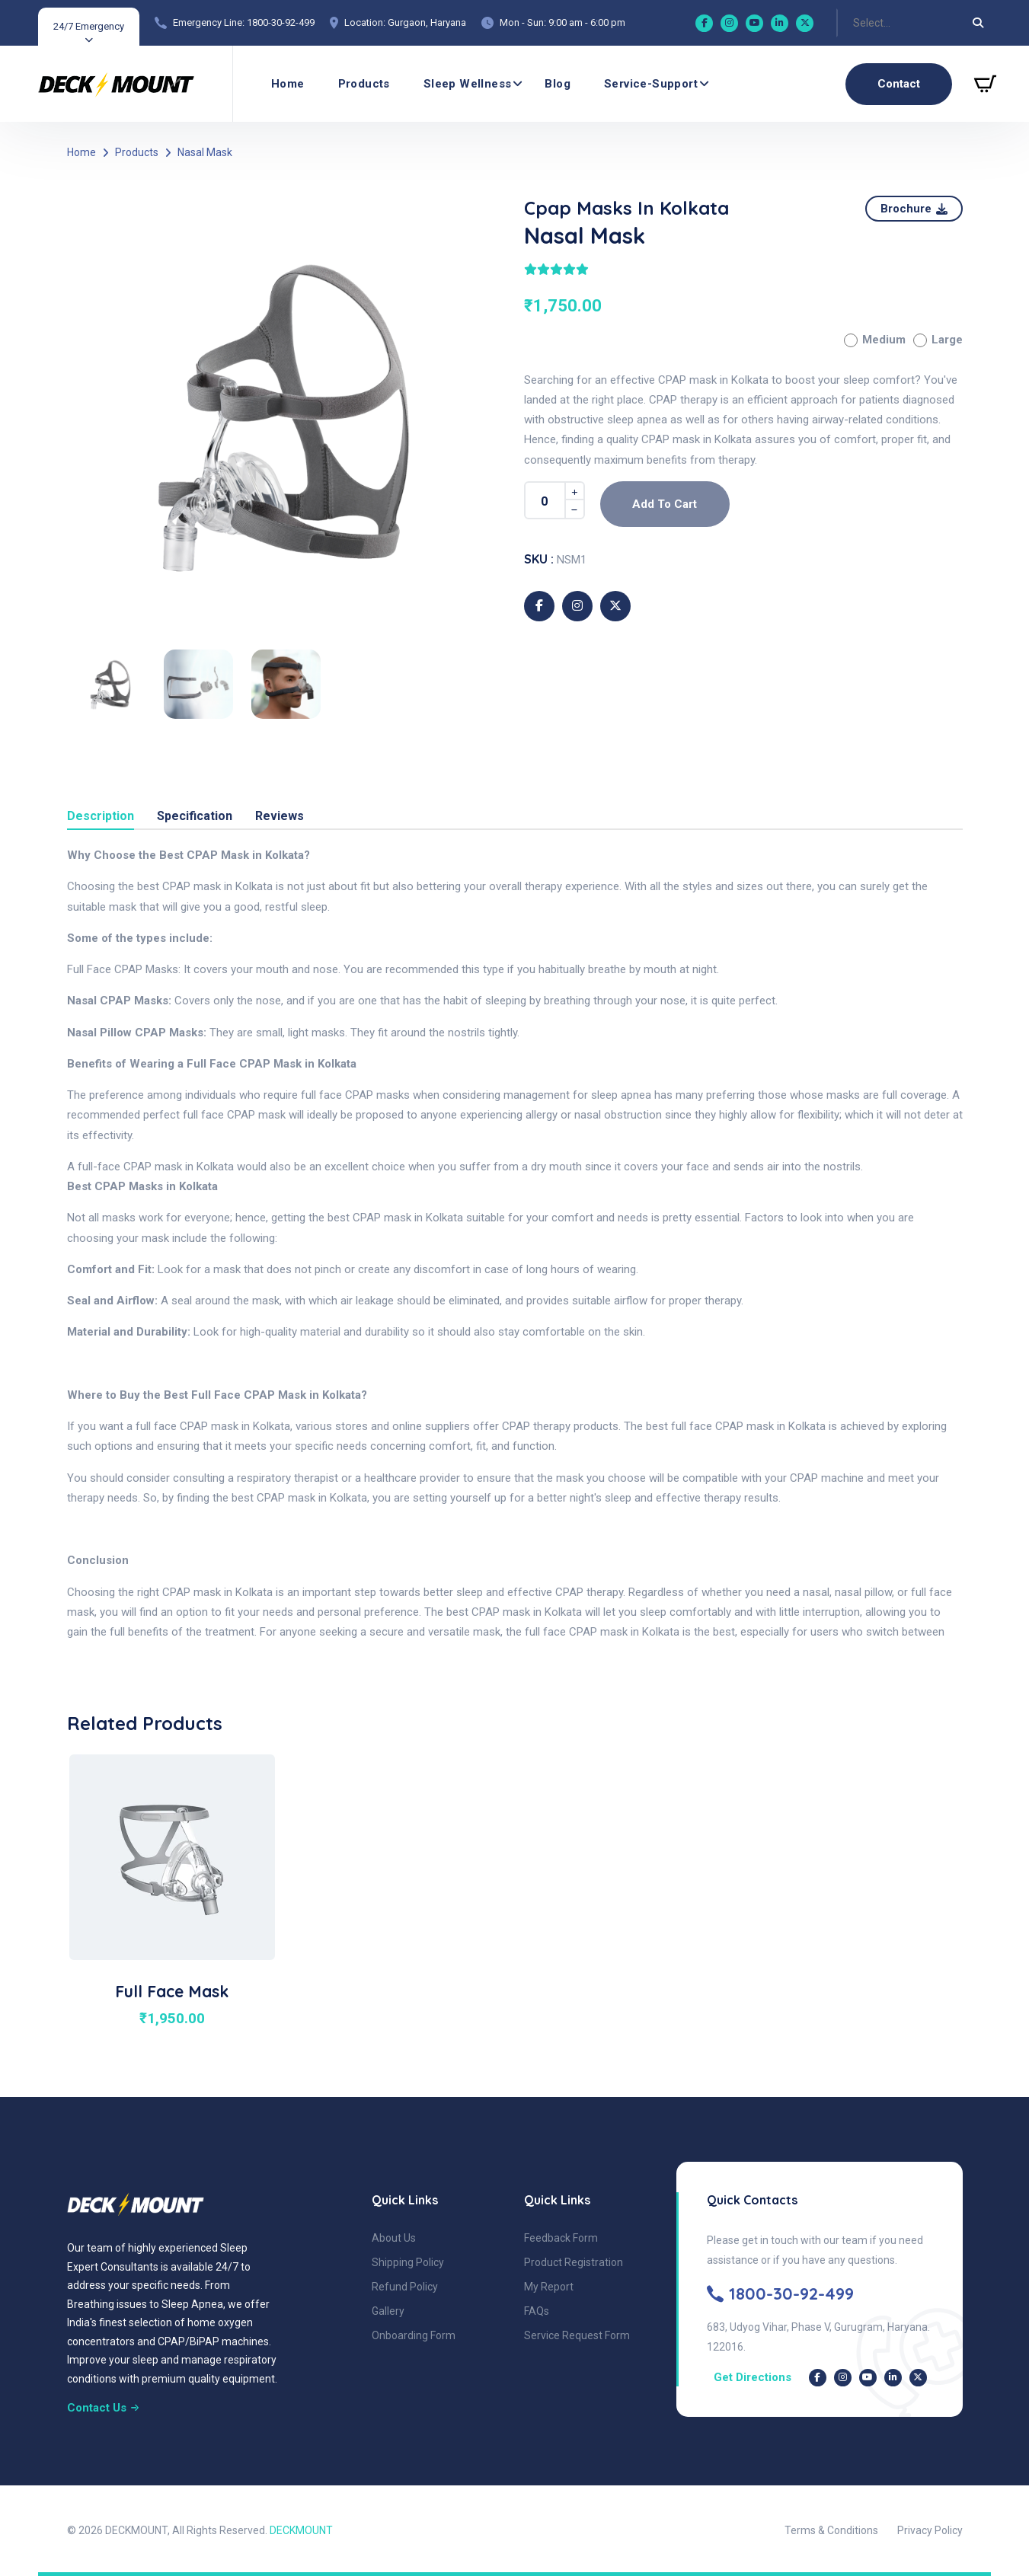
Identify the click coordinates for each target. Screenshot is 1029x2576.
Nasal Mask (204, 152)
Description (100, 816)
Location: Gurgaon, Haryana (405, 22)
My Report (549, 2287)
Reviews (279, 816)
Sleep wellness (467, 84)
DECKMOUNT (301, 2530)
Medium (875, 340)
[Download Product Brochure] (914, 209)
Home (288, 84)
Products (364, 84)
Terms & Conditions (831, 2530)
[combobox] (854, 23)
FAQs (536, 2311)
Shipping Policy (408, 2262)
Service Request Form (577, 2335)
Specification (194, 816)
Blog (557, 84)
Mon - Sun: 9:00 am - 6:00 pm (562, 22)
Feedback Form (561, 2238)
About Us (394, 2238)
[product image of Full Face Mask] (172, 1856)
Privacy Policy (930, 2530)
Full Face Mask (171, 1991)
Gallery (388, 2311)
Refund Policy (405, 2287)
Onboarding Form (413, 2335)
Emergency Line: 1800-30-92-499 (244, 22)
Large (938, 340)
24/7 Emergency (88, 26)
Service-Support (651, 84)
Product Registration (573, 2262)
